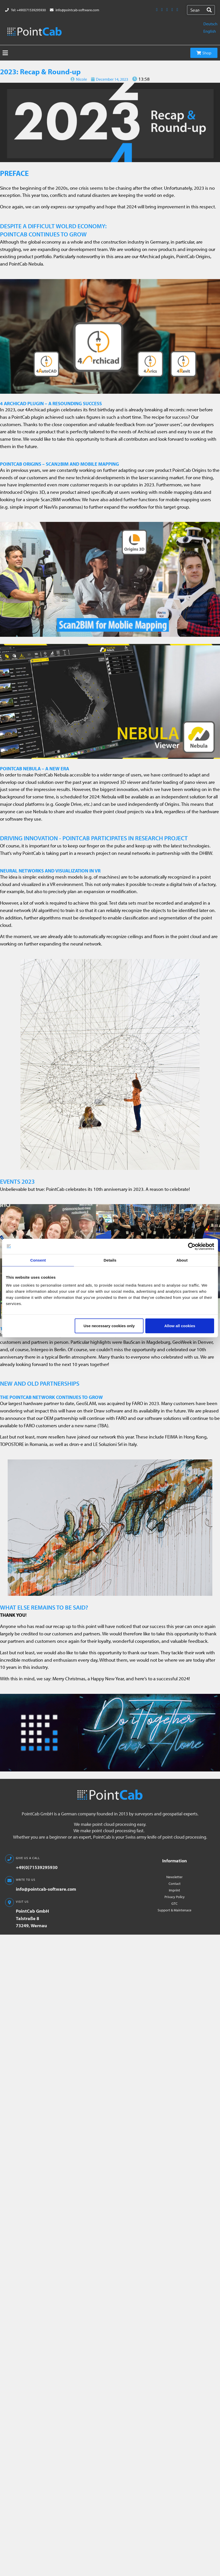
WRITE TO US (25, 1880)
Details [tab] (110, 1260)
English (209, 31)
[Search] (209, 10)
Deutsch (210, 23)
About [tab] (182, 1260)
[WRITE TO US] (9, 1880)
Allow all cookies (179, 1326)
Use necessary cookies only (109, 1326)
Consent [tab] (38, 1260)
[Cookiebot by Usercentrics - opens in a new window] (191, 1246)
